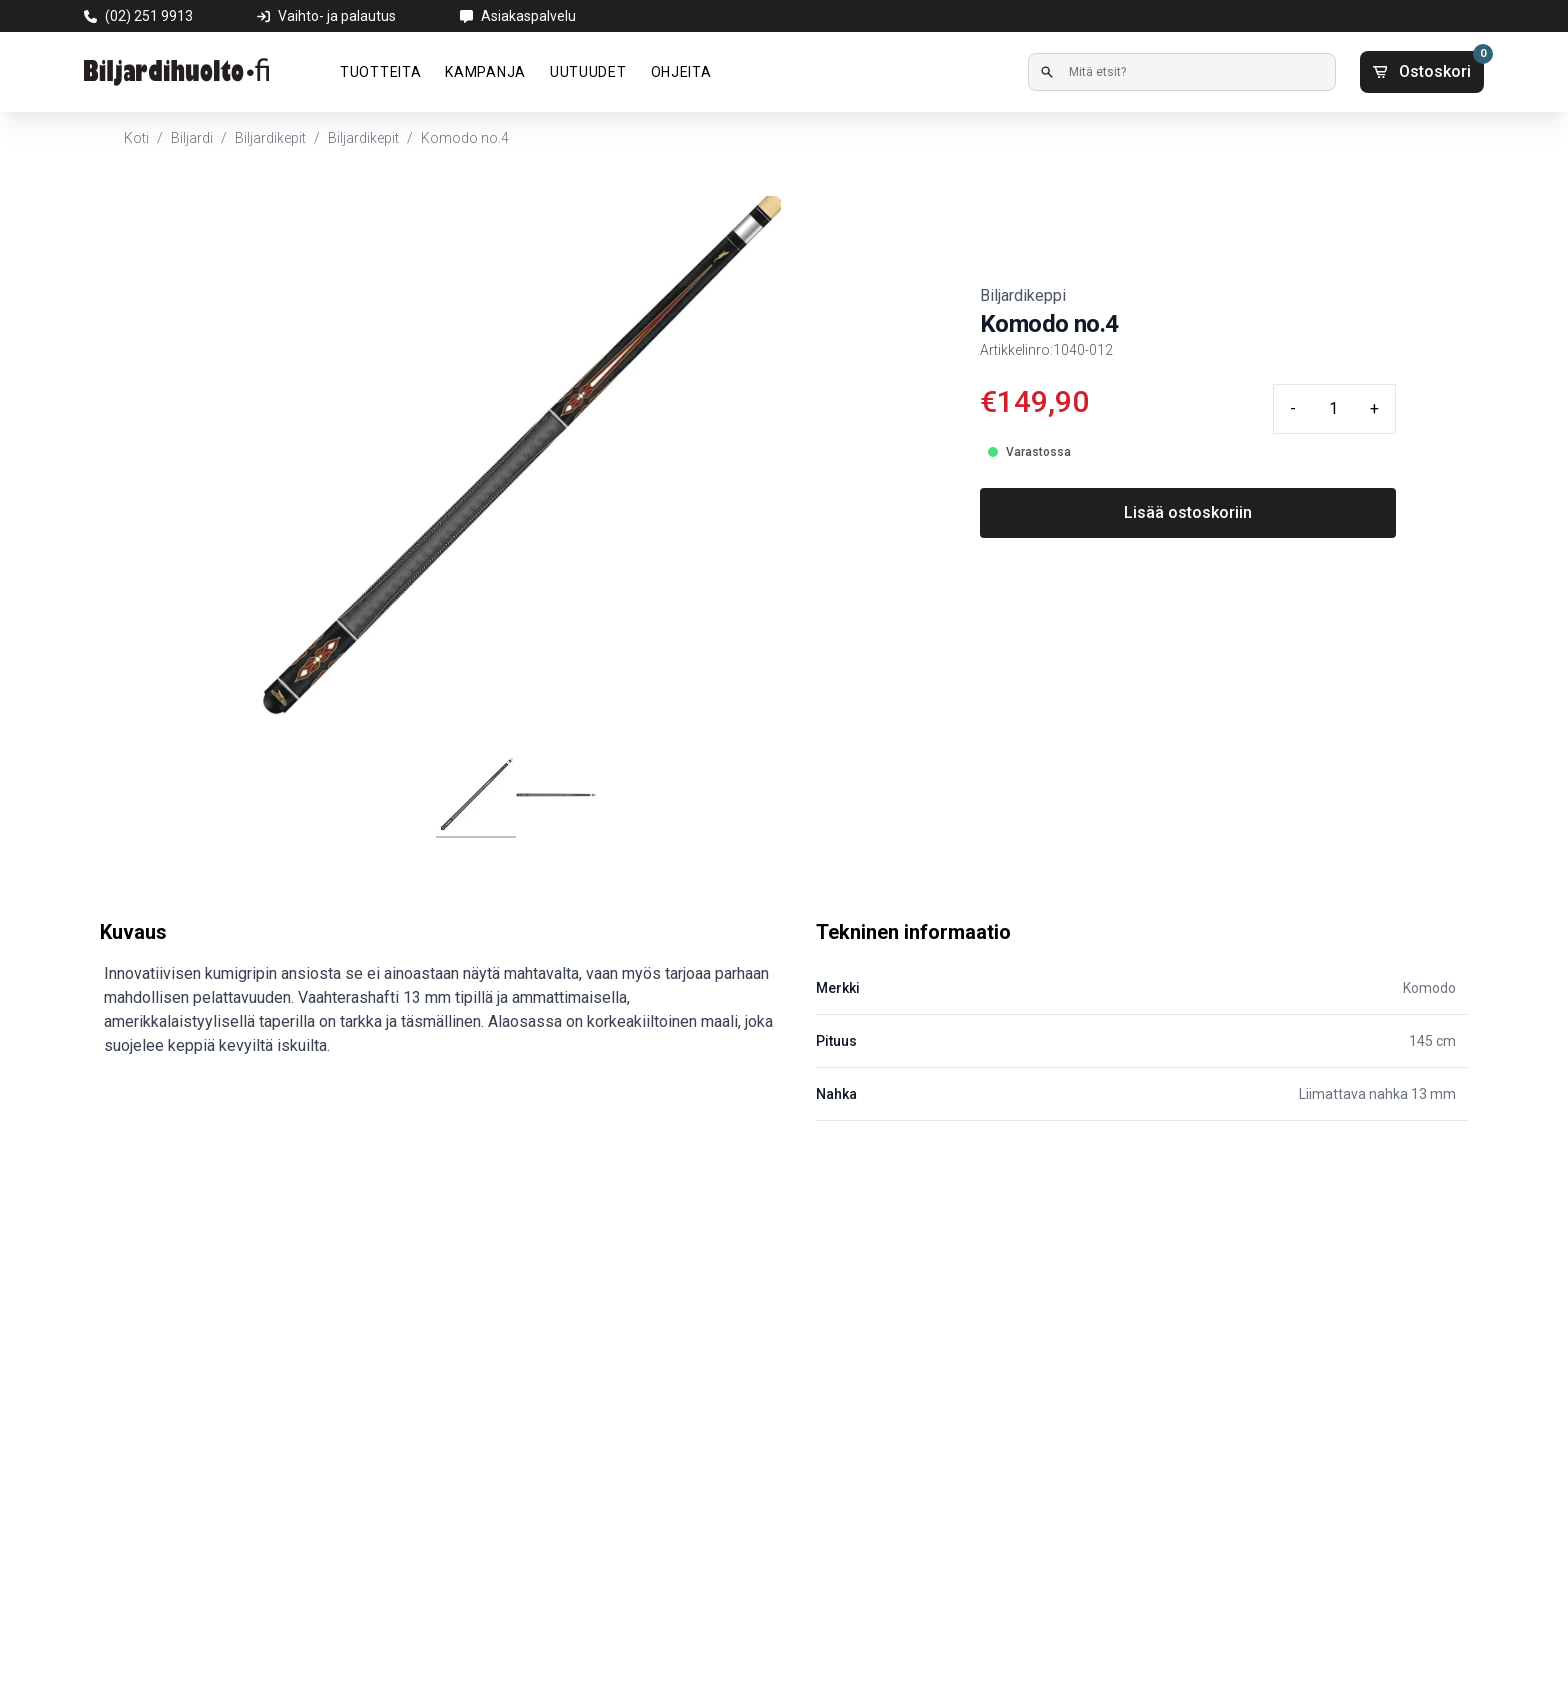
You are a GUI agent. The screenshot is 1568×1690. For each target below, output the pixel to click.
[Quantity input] (1333, 409)
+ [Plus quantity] (1374, 408)
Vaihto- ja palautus (337, 16)
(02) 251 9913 (149, 16)
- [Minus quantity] (1293, 408)
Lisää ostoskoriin (1188, 512)
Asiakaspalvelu (528, 16)
